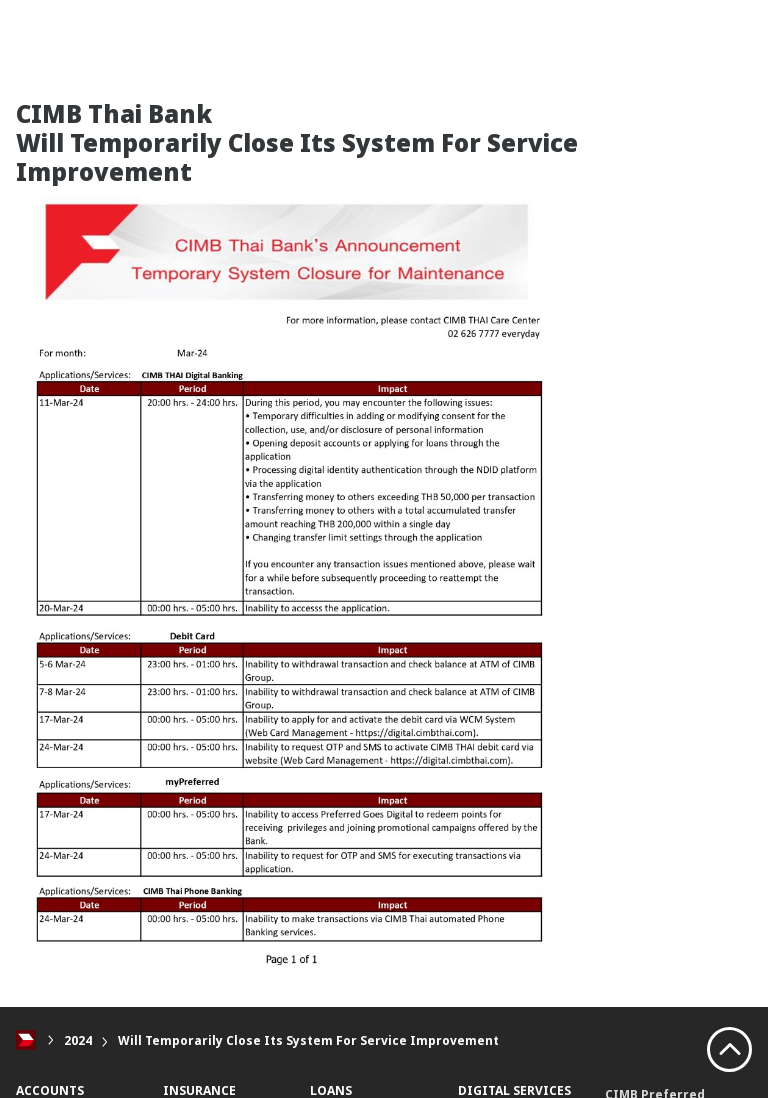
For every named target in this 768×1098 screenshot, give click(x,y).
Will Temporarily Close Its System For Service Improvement (308, 1040)
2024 (78, 1040)
